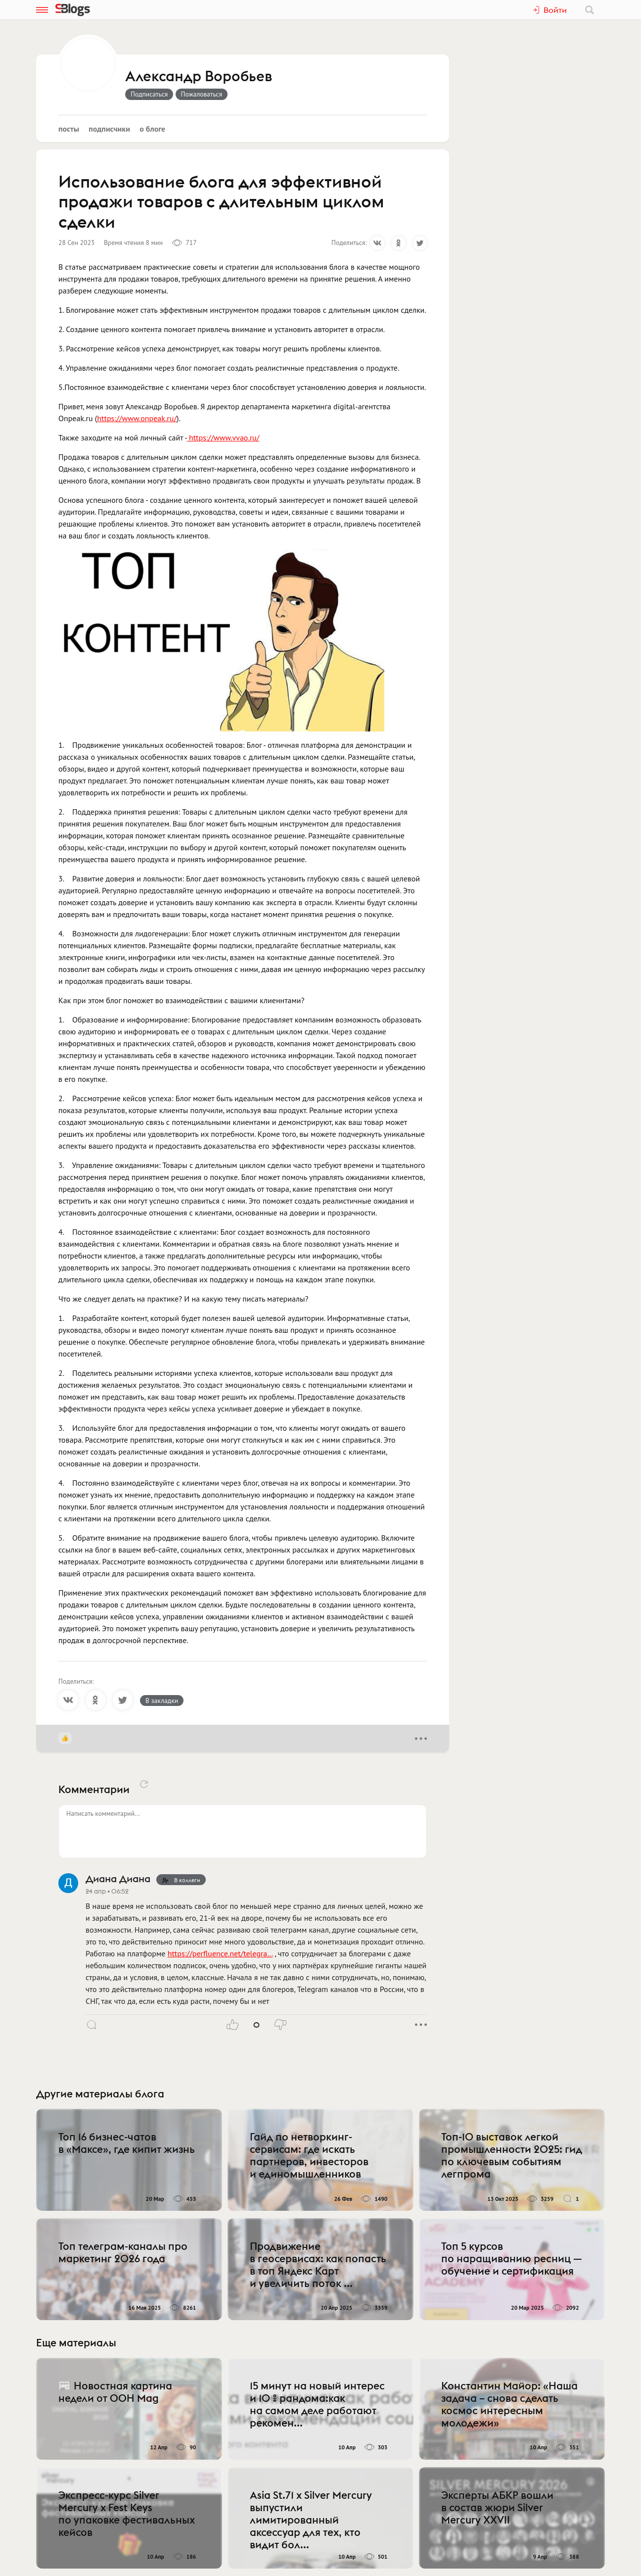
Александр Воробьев (198, 76)
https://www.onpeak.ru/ (137, 418)
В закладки (161, 1700)
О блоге (152, 129)
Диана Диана (118, 1878)
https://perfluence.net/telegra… (220, 1953)
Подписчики (109, 129)
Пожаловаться (202, 94)
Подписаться (149, 94)
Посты (68, 129)
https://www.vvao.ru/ (224, 437)
